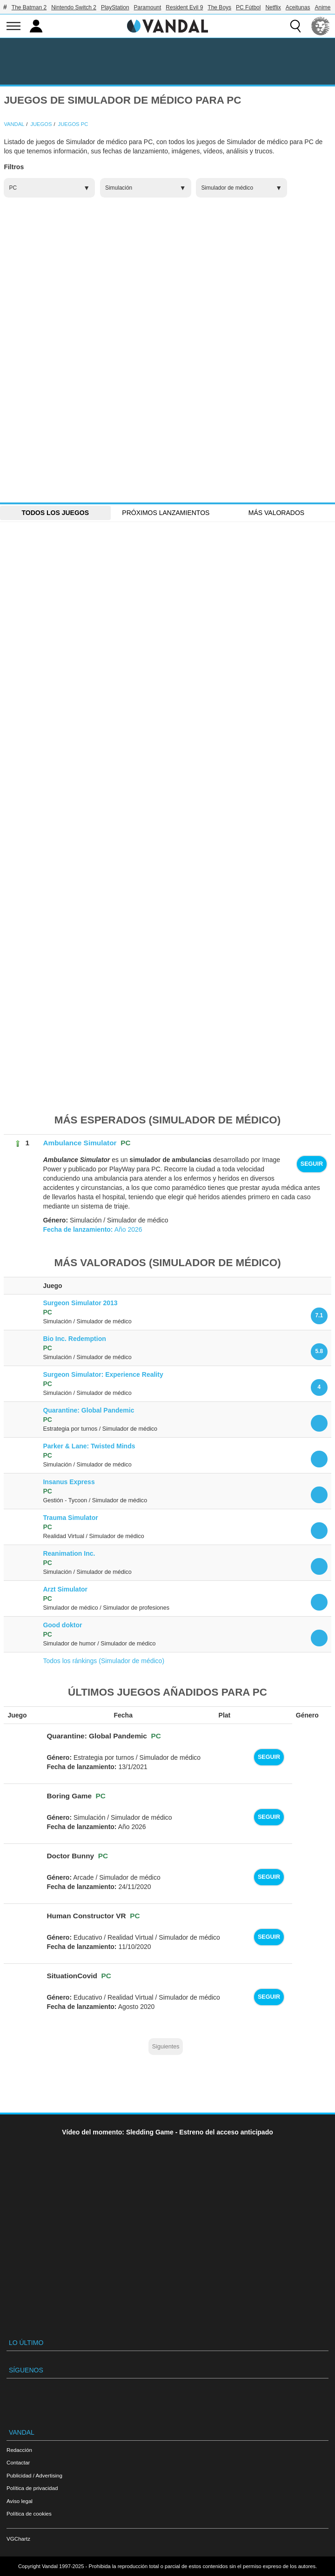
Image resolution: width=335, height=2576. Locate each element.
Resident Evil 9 (184, 7)
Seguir (312, 1164)
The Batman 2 (29, 7)
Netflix (273, 7)
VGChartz (18, 2539)
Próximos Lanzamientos (165, 512)
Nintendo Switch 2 (73, 7)
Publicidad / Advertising (34, 2475)
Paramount (147, 7)
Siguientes (166, 2046)
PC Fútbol (248, 7)
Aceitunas (298, 7)
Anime (322, 7)
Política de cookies (29, 2513)
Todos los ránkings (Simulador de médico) (103, 1660)
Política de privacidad (32, 2488)
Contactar (18, 2462)
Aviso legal (20, 2501)
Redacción (19, 2450)
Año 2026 (92, 1229)
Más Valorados (276, 512)
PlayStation (115, 7)
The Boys (219, 7)
